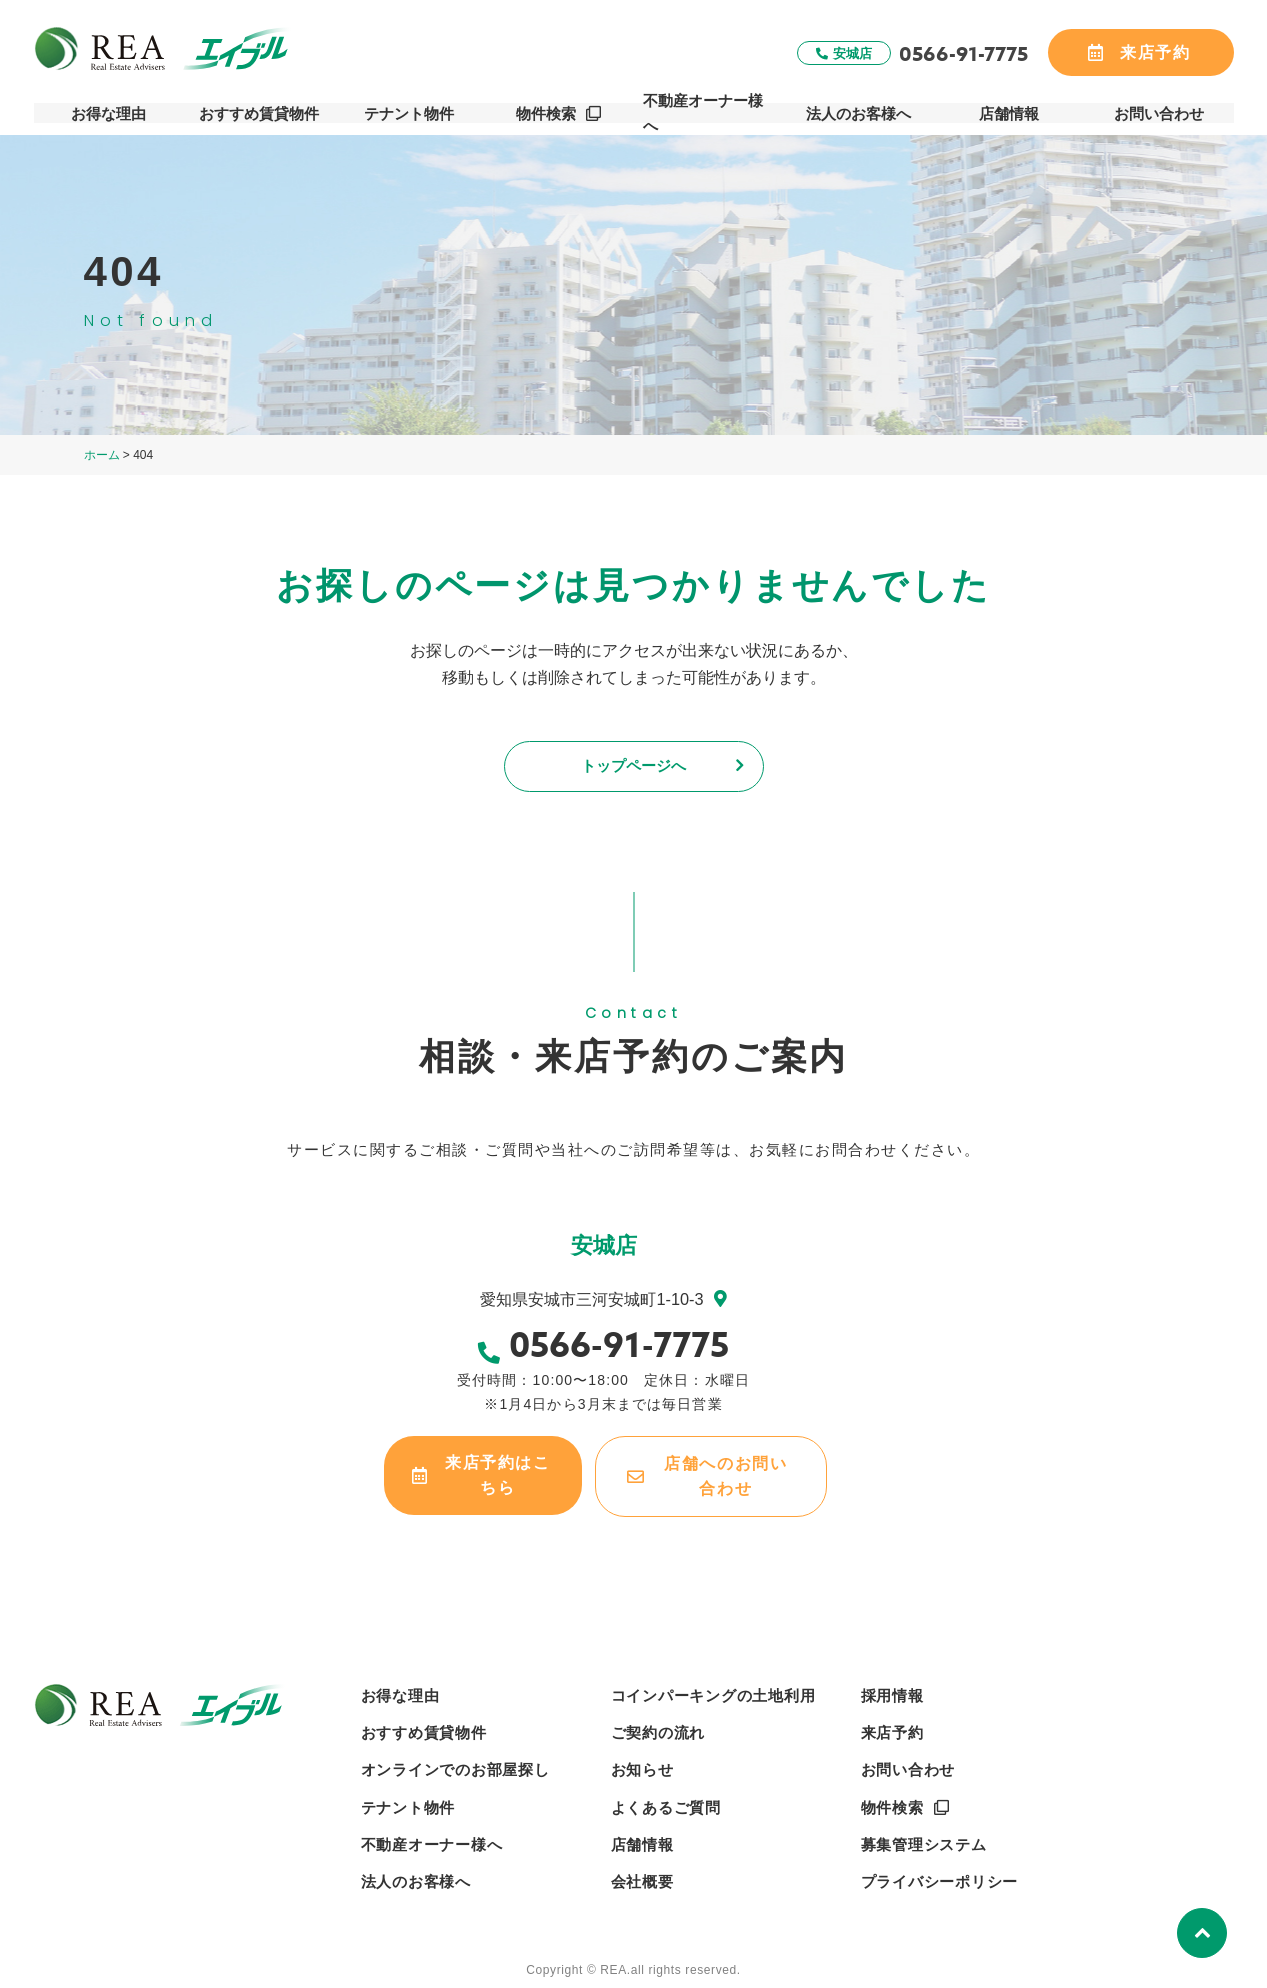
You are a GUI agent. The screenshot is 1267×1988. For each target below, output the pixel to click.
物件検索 (547, 111)
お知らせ (642, 1767)
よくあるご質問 (666, 1804)
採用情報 (892, 1692)
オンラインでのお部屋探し (455, 1767)
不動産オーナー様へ (709, 111)
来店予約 (892, 1729)
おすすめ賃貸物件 (259, 111)
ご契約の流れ (658, 1729)
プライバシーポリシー (940, 1878)
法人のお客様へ (859, 111)
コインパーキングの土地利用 (713, 1692)
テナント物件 (409, 111)
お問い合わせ (1159, 111)
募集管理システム (924, 1841)
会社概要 (642, 1878)
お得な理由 (108, 111)
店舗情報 (1009, 111)
